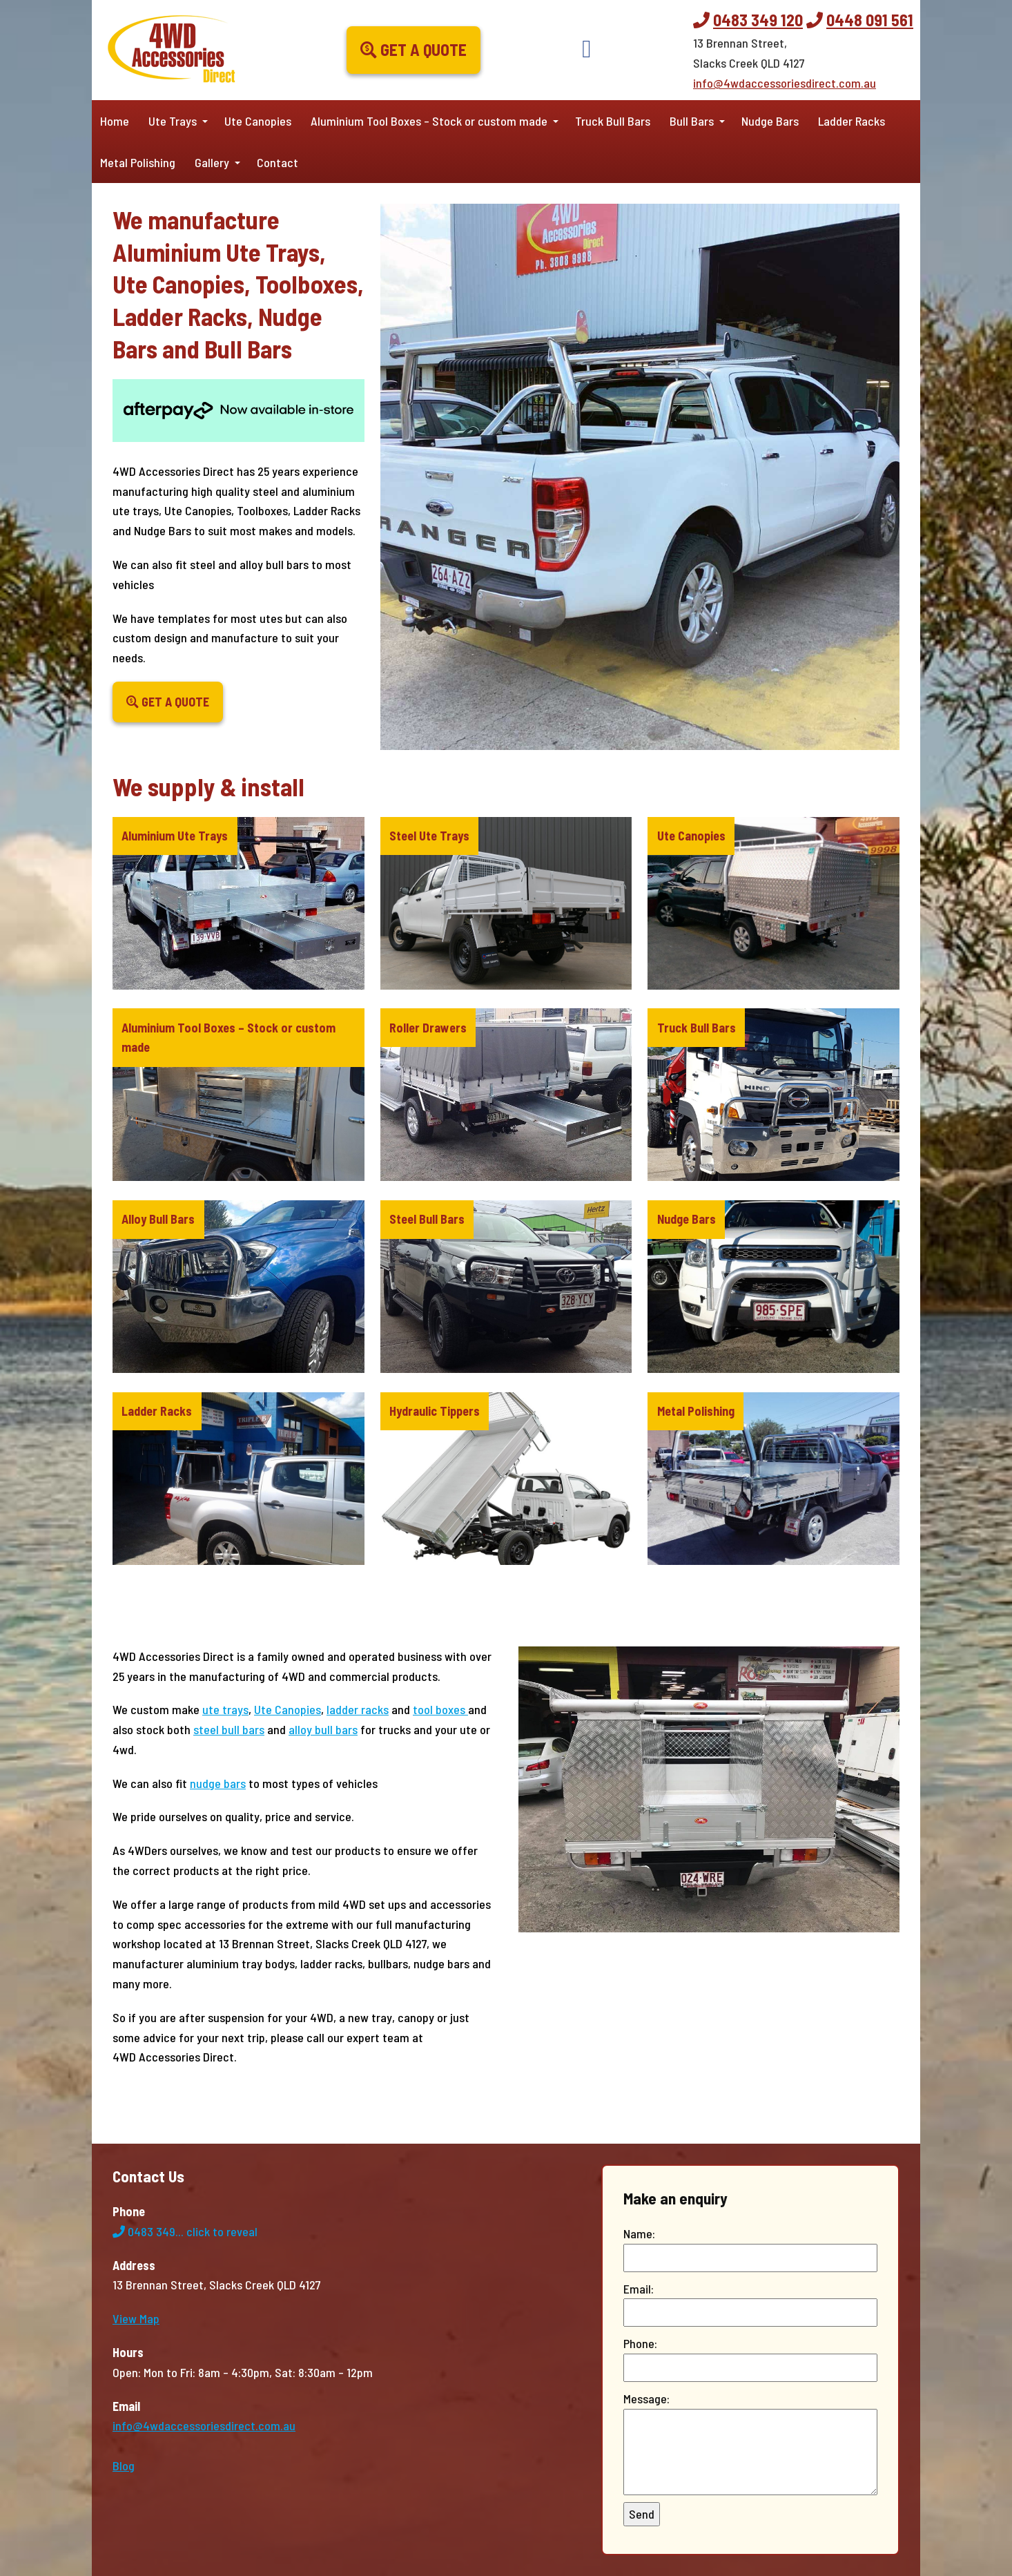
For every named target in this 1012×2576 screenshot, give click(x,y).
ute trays (225, 1709)
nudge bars (218, 1783)
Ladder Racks (851, 120)
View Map (136, 2318)
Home (114, 120)
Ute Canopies (257, 120)
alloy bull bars (323, 1729)
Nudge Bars (770, 120)
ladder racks (358, 1709)
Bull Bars (692, 120)
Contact (277, 162)
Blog (124, 2465)
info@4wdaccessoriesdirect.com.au (784, 82)
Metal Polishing (137, 162)
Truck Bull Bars (612, 120)
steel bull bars (228, 1729)
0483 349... (185, 2231)
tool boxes (440, 1709)
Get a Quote (413, 49)
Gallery (212, 162)
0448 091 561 (869, 20)
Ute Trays (172, 120)
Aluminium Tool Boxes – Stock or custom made (429, 120)
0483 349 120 (758, 20)
